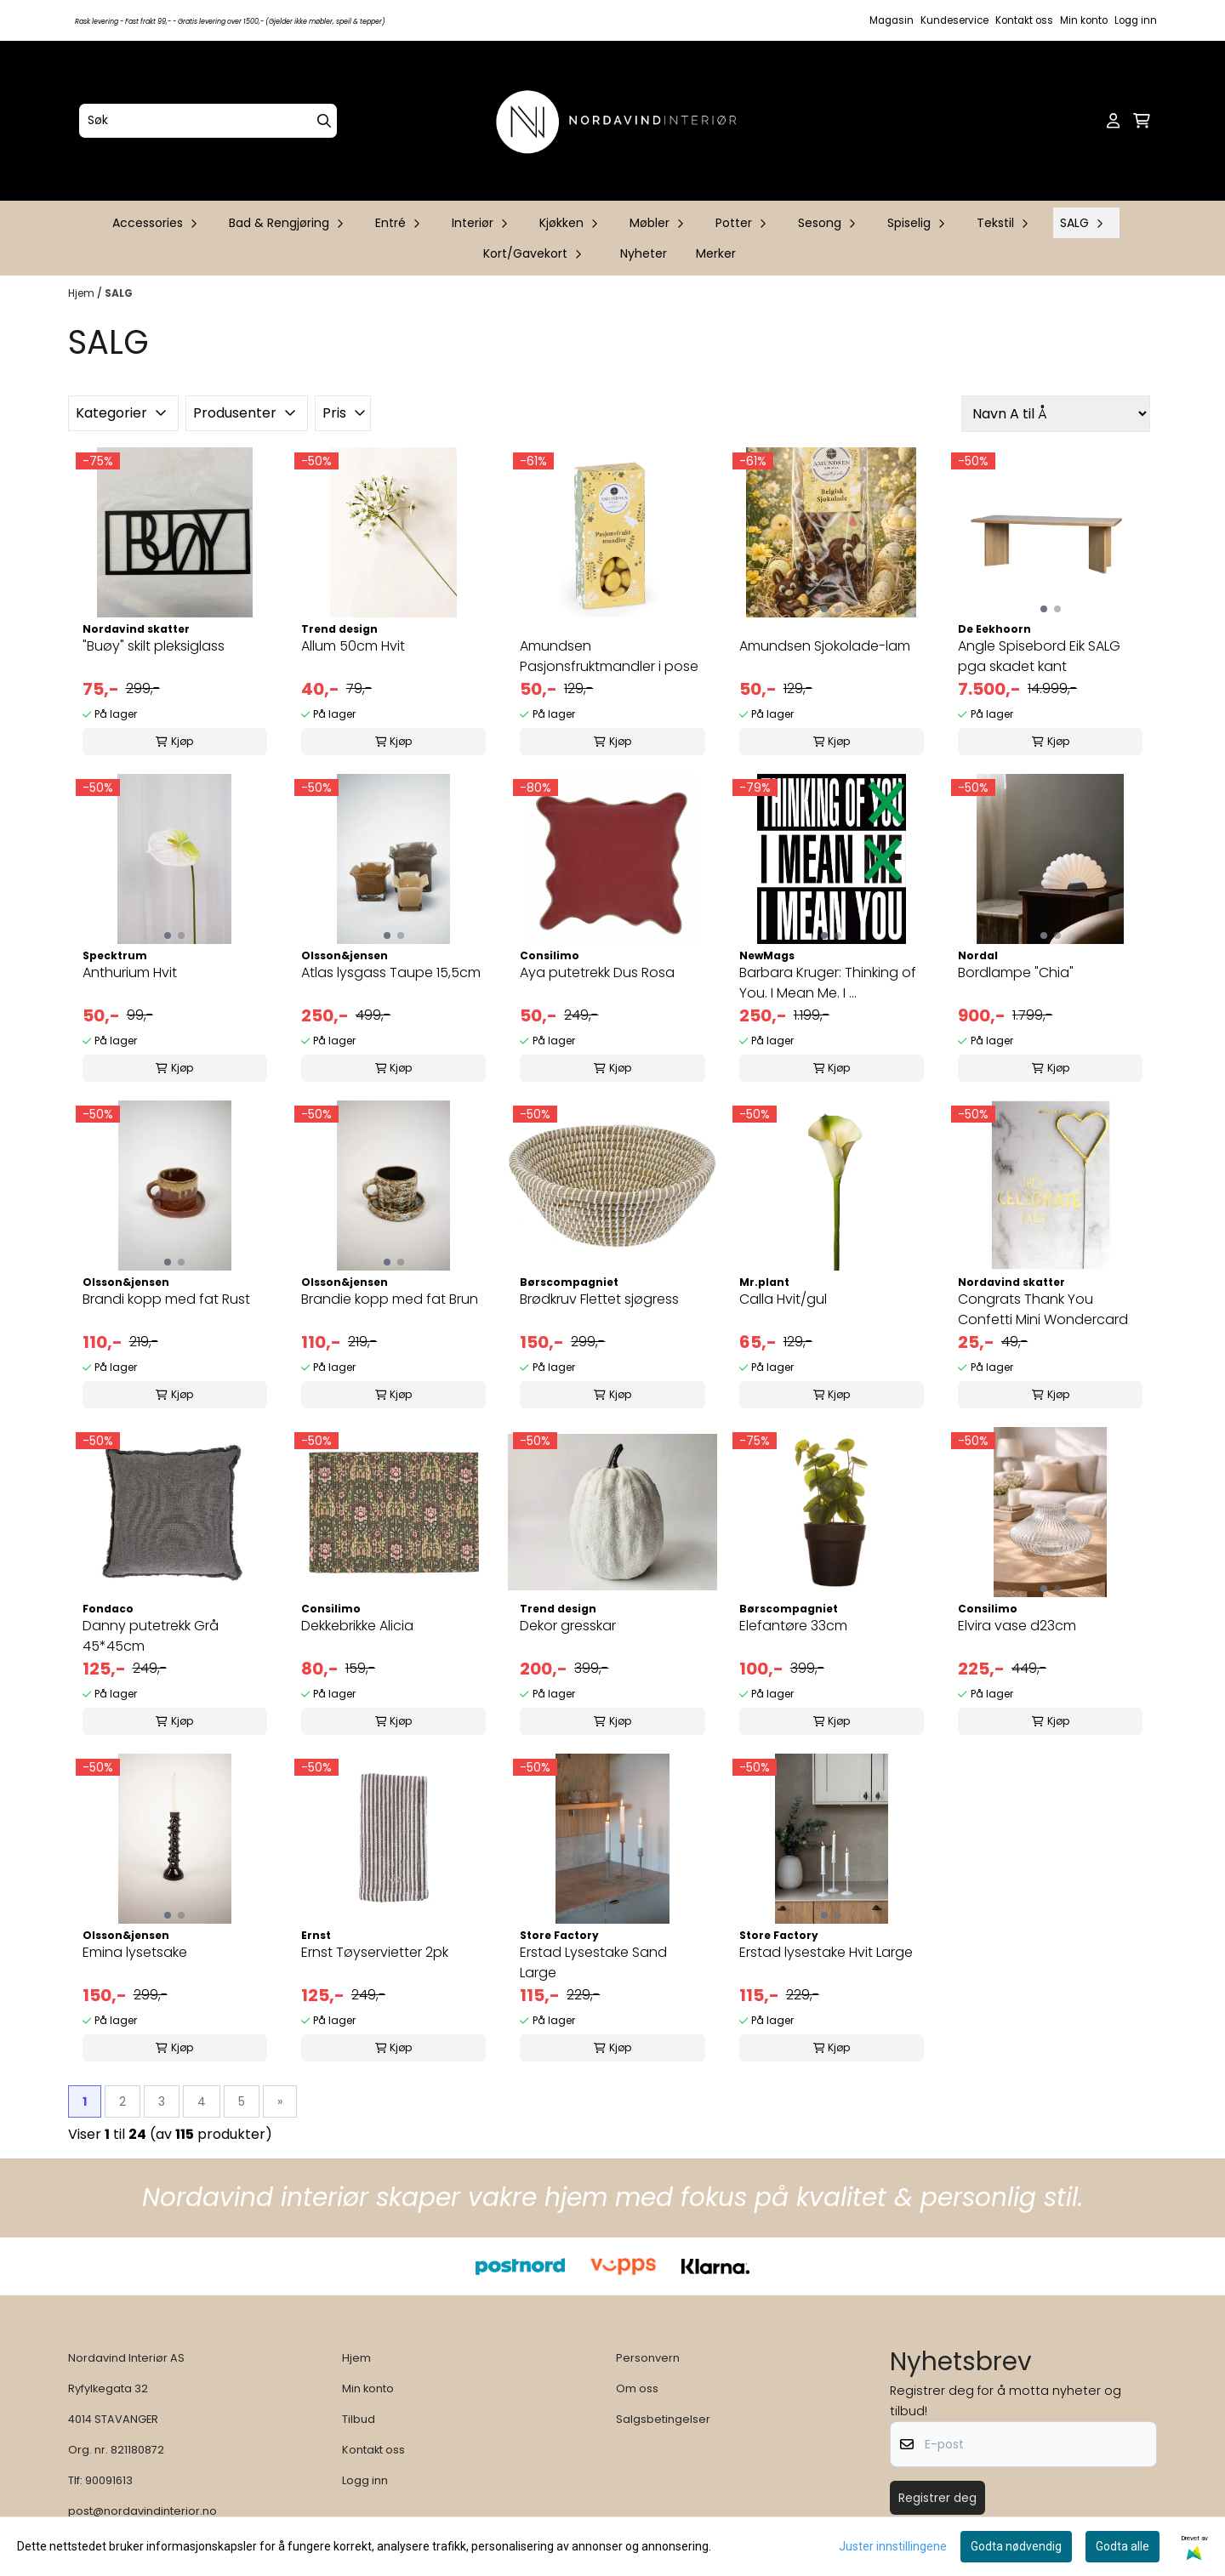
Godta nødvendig (1016, 2546)
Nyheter (643, 253)
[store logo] (617, 120)
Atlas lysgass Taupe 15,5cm (391, 972)
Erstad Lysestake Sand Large (593, 1962)
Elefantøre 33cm (793, 1625)
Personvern (648, 2358)
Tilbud (358, 2419)
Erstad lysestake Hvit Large (826, 1952)
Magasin (891, 20)
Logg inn (1135, 20)
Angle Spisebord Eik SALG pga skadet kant (1039, 656)
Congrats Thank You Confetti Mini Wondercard (1043, 1309)
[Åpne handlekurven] (1141, 120)
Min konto (1084, 20)
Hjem (82, 293)
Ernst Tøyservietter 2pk (374, 1952)
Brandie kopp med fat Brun (389, 1299)
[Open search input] (1085, 120)
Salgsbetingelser (663, 2419)
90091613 (109, 2480)
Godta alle (1122, 2546)
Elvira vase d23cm (1017, 1625)
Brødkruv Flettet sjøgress (599, 1299)
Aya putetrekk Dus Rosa (597, 972)
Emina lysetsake (135, 1952)
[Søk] (208, 121)
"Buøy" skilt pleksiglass (154, 646)
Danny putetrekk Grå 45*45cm (151, 1636)
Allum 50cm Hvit (353, 646)
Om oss (637, 2388)
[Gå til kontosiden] (1113, 120)
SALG (119, 293)
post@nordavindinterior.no (142, 2511)
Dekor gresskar (568, 1625)
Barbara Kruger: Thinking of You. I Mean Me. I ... (827, 983)
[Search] (324, 121)
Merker (716, 253)
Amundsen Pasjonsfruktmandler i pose (609, 656)
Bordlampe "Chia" (1016, 972)
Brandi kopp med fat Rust (166, 1299)
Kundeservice (954, 20)
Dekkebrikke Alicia (357, 1625)
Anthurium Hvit (130, 972)
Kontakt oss (1024, 20)
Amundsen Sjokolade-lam (824, 646)
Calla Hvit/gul (783, 1299)
